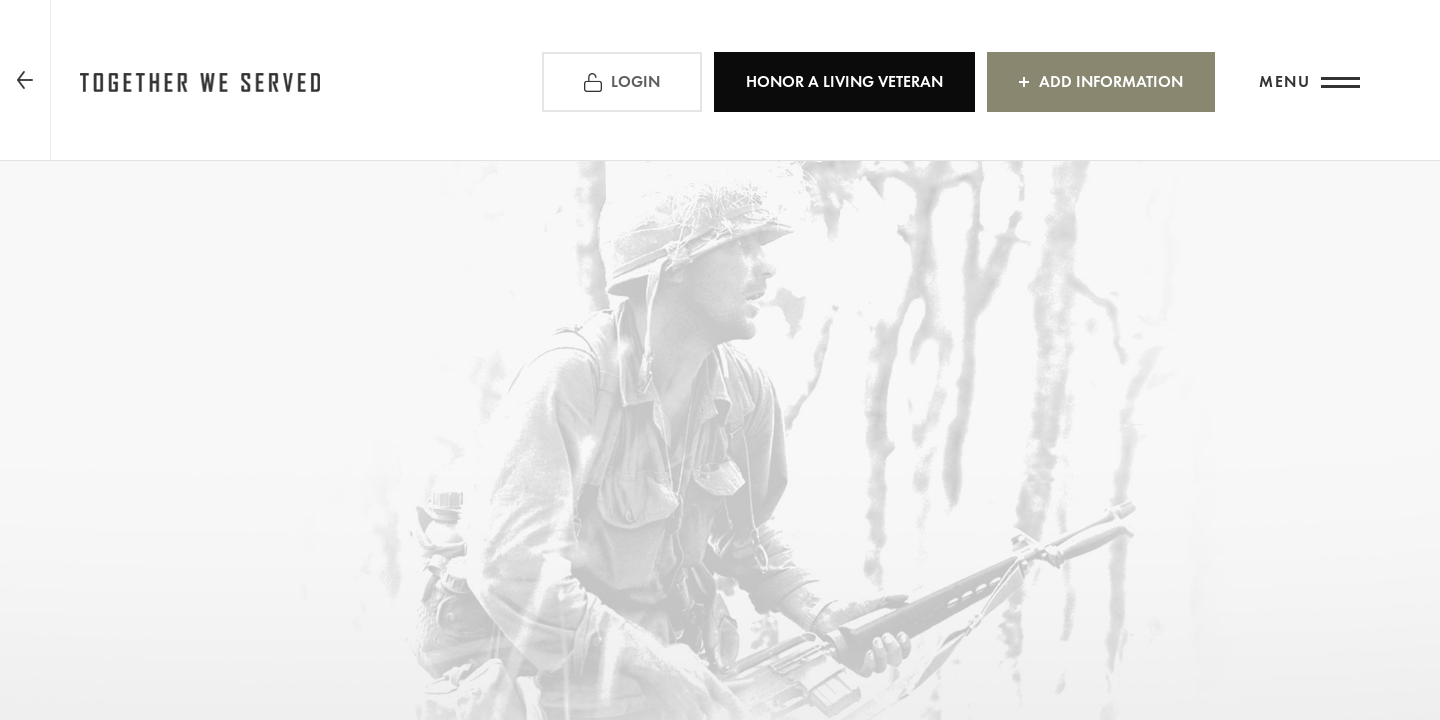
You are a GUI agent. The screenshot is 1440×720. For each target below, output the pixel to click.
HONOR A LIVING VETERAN (844, 81)
